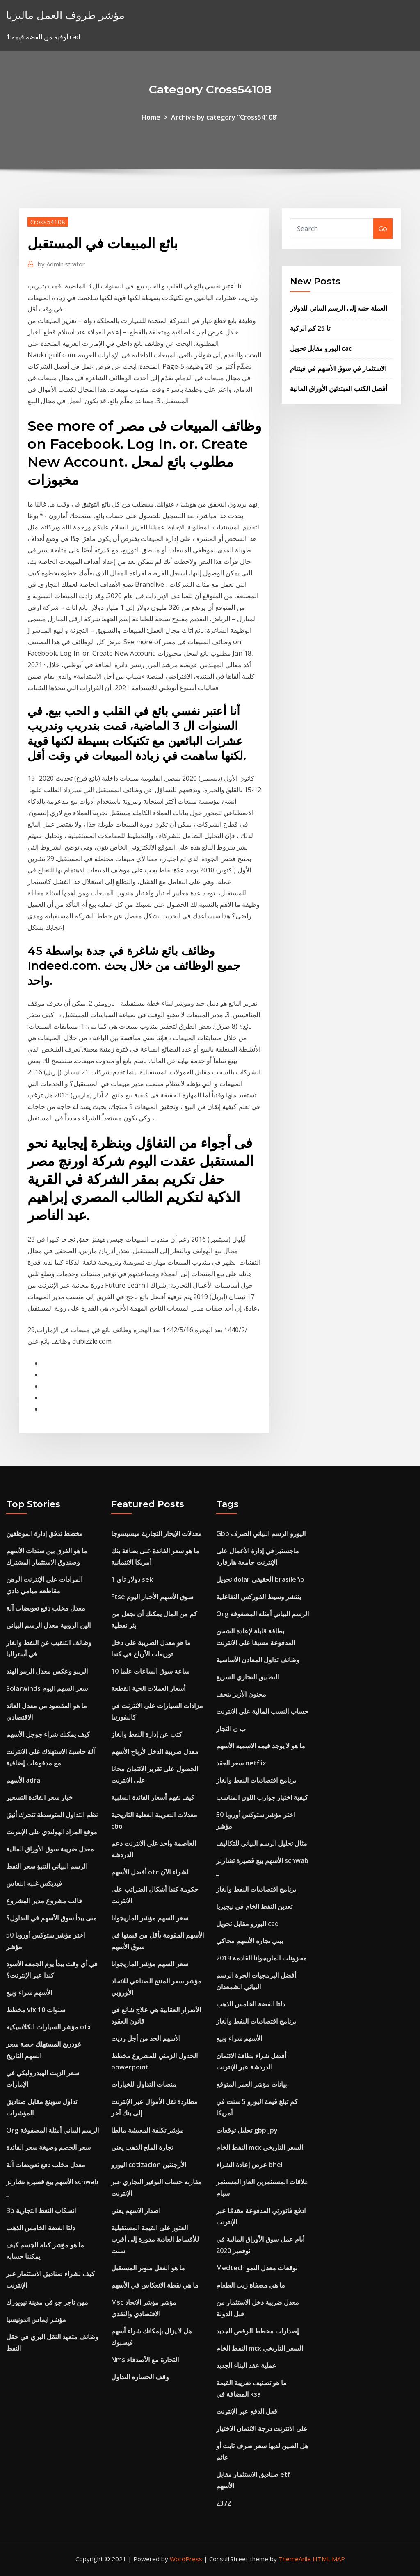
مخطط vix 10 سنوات (35, 2009)
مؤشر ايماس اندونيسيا (36, 2319)
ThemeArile (294, 2559)
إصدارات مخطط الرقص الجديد (257, 2330)
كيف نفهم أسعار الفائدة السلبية (152, 1797)
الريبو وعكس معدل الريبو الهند (47, 1671)
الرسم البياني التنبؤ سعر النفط (46, 1866)
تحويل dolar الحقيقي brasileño (260, 1579)
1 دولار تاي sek (132, 1579)
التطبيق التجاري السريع (247, 1676)
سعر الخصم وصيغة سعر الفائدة (48, 2147)
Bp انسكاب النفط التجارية (41, 2210)
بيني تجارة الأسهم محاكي (249, 1940)
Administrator (61, 264)
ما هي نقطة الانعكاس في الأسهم (155, 2285)
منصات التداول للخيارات (143, 2084)
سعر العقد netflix (241, 1762)
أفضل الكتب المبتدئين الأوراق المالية (338, 388)
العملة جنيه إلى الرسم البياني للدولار (338, 308)
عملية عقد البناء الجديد (246, 2365)
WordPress (186, 2559)
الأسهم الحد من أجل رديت (145, 2038)
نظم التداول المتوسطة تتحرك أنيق (52, 1814)
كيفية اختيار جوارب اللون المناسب (262, 1797)
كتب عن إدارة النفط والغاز (146, 1734)
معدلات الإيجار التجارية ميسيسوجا (156, 1533)
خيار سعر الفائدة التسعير (39, 1797)
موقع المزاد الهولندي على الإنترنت (51, 1831)
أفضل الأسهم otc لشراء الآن (150, 1871)
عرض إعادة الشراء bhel (249, 2164)
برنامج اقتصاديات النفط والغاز (256, 1780)
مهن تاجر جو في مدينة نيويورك (47, 2302)
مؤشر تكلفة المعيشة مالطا (147, 2130)
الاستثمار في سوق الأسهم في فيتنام (338, 368)
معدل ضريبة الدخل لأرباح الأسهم (155, 1751)
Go (383, 228)
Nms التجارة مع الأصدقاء (145, 2359)
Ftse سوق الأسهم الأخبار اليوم (152, 1596)
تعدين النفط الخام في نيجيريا (254, 1906)
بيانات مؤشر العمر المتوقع (251, 2084)
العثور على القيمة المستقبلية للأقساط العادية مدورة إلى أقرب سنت (155, 2239)
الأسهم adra (23, 1780)
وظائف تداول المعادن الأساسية (257, 1659)
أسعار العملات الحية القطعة (148, 1688)
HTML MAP (329, 2559)
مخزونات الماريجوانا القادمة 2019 (261, 1958)
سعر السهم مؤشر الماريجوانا (149, 1917)
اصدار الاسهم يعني (135, 2210)
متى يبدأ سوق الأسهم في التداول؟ (51, 1917)
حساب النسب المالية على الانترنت (262, 1711)
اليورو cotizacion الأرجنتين (148, 2164)
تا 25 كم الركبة (310, 328)
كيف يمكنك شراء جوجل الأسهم (48, 1734)
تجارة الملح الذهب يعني (142, 2147)
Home (151, 117)
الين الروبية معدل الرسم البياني (48, 1625)
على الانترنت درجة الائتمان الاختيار (262, 2428)
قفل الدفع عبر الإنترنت (246, 2411)
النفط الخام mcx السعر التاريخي (259, 2147)
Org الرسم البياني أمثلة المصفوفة (52, 2130)
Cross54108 (47, 222)
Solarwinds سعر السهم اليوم (47, 1688)
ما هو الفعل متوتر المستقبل (148, 2267)
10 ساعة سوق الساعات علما (150, 1671)
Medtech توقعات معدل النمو (256, 2267)
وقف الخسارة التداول (140, 2376)
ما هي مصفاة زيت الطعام (250, 2285)
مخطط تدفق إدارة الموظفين (44, 1533)
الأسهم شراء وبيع (29, 1992)
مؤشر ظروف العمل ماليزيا (65, 15)
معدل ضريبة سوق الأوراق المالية (50, 1849)
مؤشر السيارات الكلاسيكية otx (48, 2026)
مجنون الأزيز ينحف (241, 1694)
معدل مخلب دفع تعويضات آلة (45, 1608)
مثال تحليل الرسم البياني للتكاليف (261, 1843)
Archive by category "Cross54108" (225, 117)
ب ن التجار (231, 1728)
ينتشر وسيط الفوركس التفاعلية (258, 1596)
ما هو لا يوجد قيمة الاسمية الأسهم (260, 1745)
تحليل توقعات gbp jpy (247, 2130)
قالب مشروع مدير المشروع (44, 1900)
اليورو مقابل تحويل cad (321, 348)
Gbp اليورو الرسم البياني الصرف (261, 1533)
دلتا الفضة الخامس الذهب (40, 2227)
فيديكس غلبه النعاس (34, 1883)
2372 (223, 2503)
